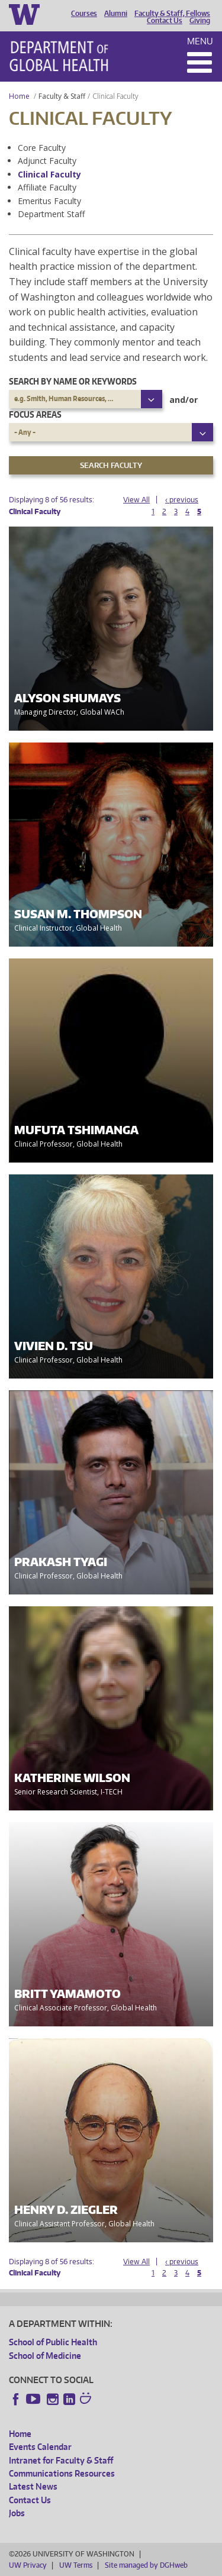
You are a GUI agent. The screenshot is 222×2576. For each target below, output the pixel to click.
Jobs (17, 2513)
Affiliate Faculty (47, 187)
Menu (200, 41)
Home (19, 96)
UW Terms (75, 2565)
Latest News (33, 2486)
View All (136, 499)
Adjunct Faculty (47, 160)
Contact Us (164, 20)
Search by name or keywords (73, 381)
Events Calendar (40, 2447)
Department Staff (51, 213)
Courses (84, 13)
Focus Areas (35, 414)
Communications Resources (62, 2473)
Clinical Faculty (49, 174)
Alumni (115, 13)
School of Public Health (53, 2342)
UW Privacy (28, 2565)
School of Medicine (45, 2356)
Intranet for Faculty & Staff (61, 2460)
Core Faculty (42, 147)
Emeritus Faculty (49, 200)
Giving (199, 20)
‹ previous (181, 499)
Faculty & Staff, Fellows (172, 13)
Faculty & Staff (61, 96)
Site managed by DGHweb (146, 2565)
